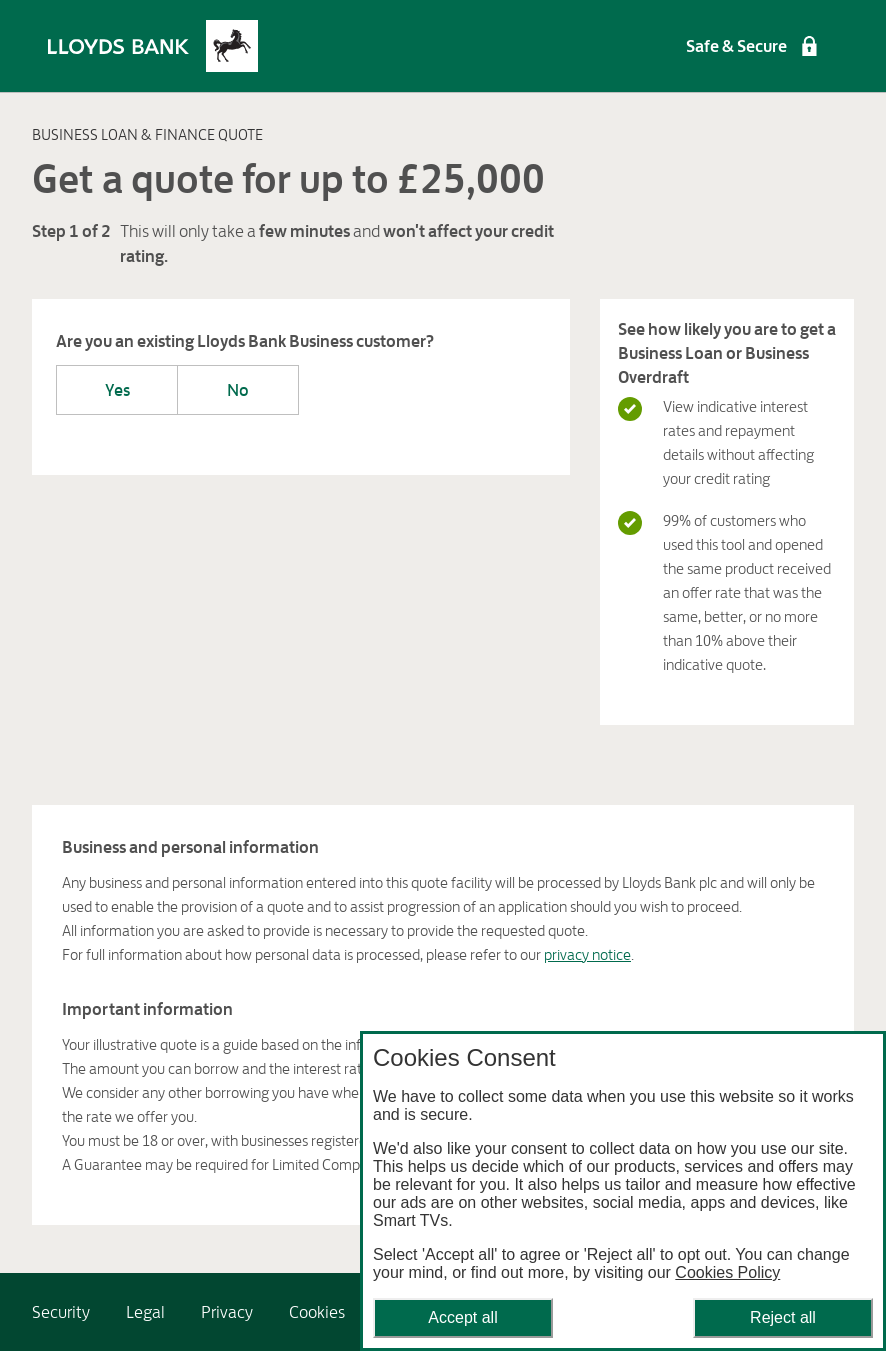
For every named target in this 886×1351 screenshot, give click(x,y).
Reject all (783, 1317)
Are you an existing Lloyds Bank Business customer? (245, 341)
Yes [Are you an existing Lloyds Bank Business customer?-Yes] (117, 390)
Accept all (462, 1317)
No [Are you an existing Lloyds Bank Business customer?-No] (238, 390)
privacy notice (587, 954)
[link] (61, 1312)
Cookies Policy (727, 1272)
